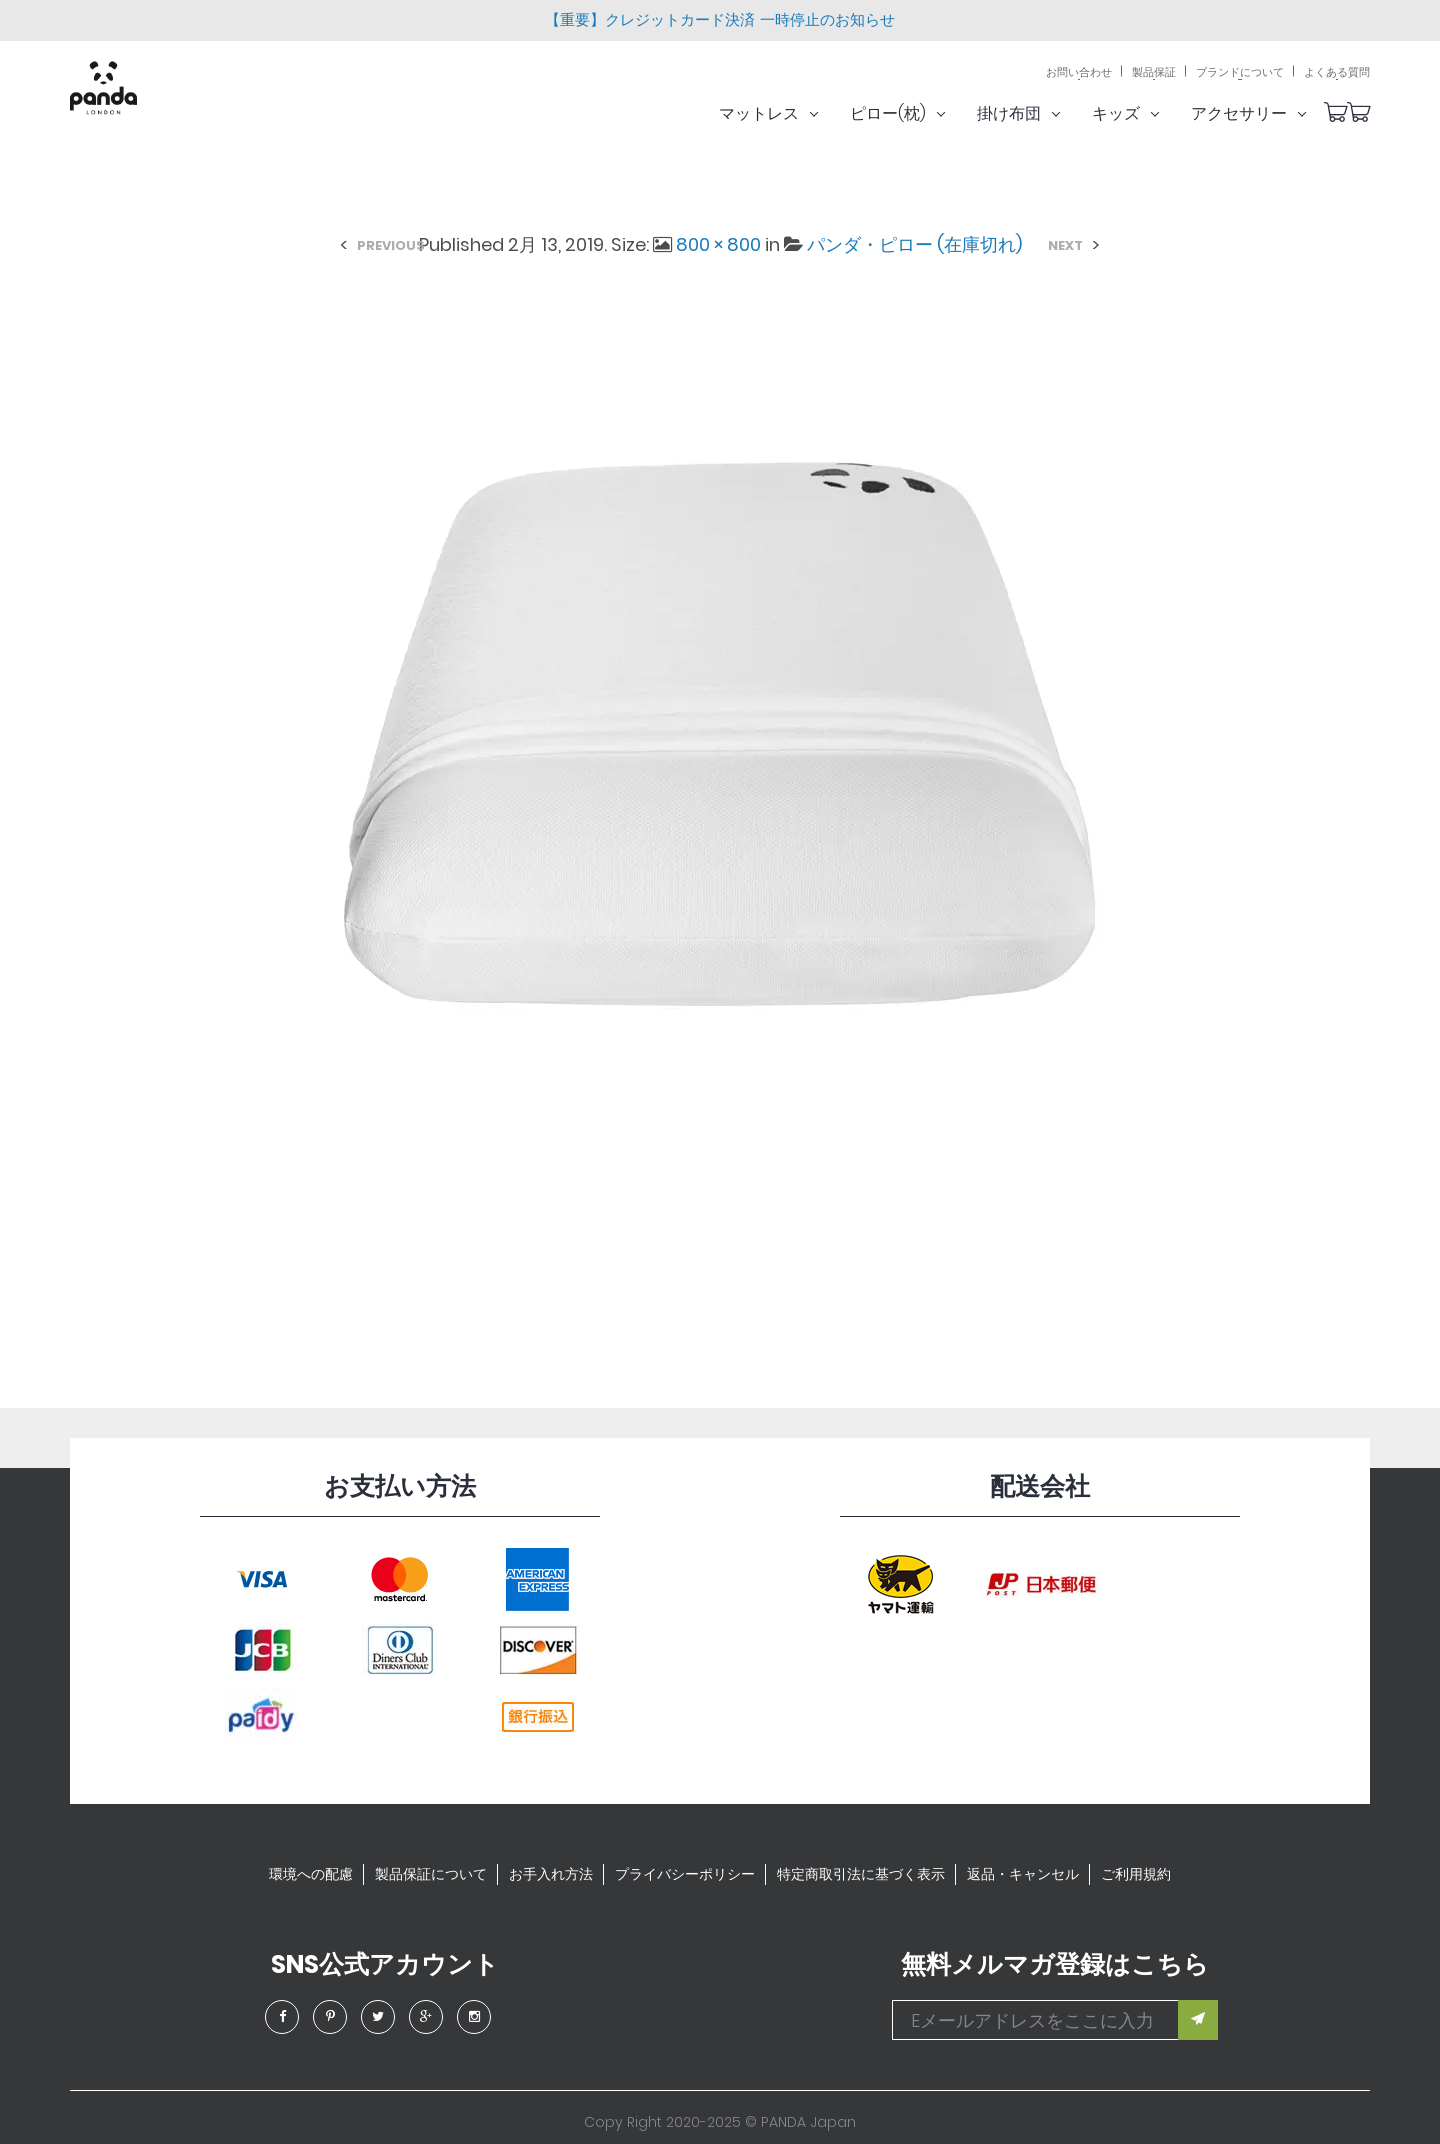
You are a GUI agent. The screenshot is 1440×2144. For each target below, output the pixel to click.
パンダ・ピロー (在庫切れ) (914, 244)
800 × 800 (718, 244)
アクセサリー (1273, 113)
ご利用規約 (1136, 1874)
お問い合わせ (1079, 72)
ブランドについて (1240, 72)
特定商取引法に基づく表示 (861, 1874)
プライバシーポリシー (685, 1874)
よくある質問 (1337, 72)
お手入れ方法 (551, 1874)
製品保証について (431, 1874)
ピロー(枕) (922, 113)
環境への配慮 (311, 1874)
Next (1065, 245)
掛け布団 (1043, 113)
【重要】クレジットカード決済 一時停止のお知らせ (719, 19)
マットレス (793, 113)
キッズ (1150, 113)
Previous (391, 245)
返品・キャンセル (1023, 1874)
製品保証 (1154, 72)
